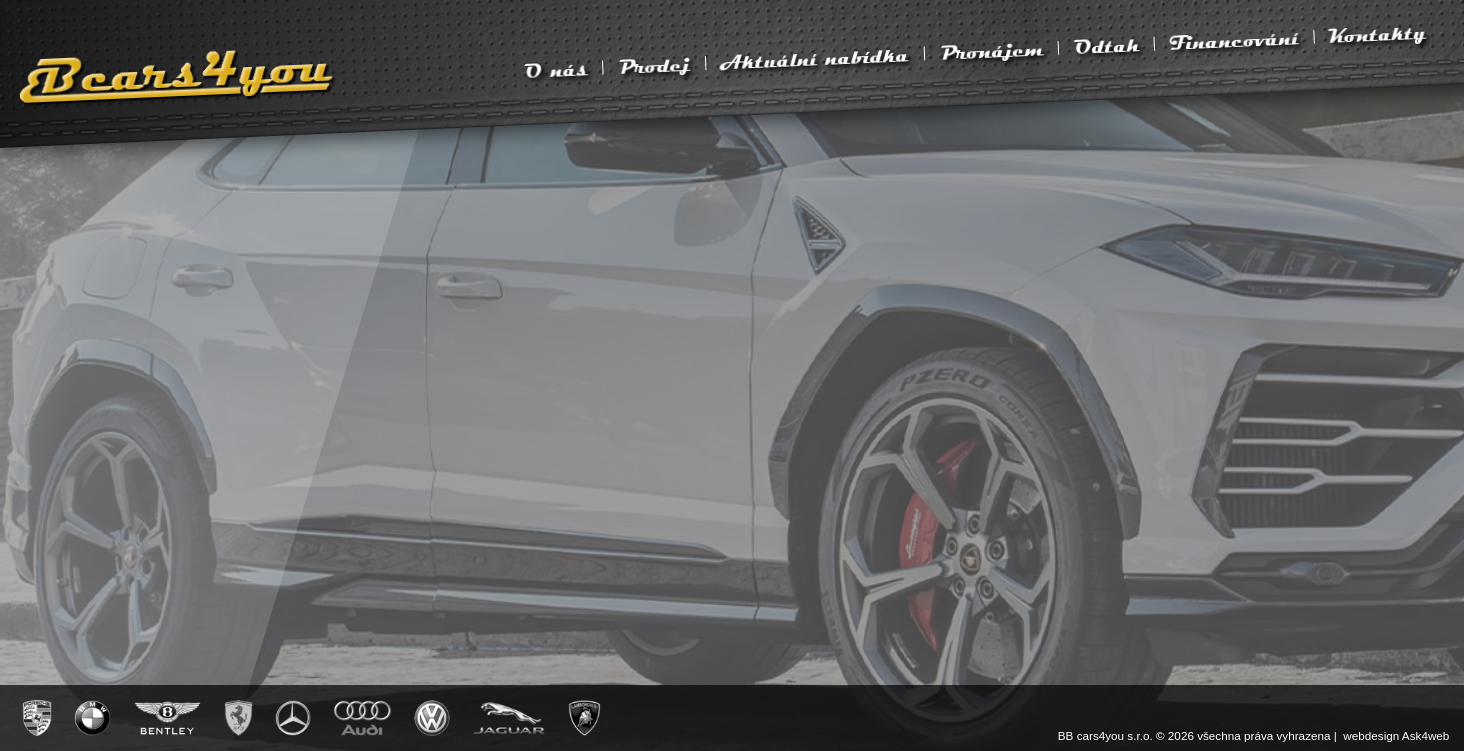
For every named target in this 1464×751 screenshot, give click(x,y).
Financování (1234, 41)
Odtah (1106, 47)
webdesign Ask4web (1396, 735)
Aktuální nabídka (814, 59)
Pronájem (990, 52)
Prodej (653, 66)
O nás (555, 71)
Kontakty (1377, 34)
